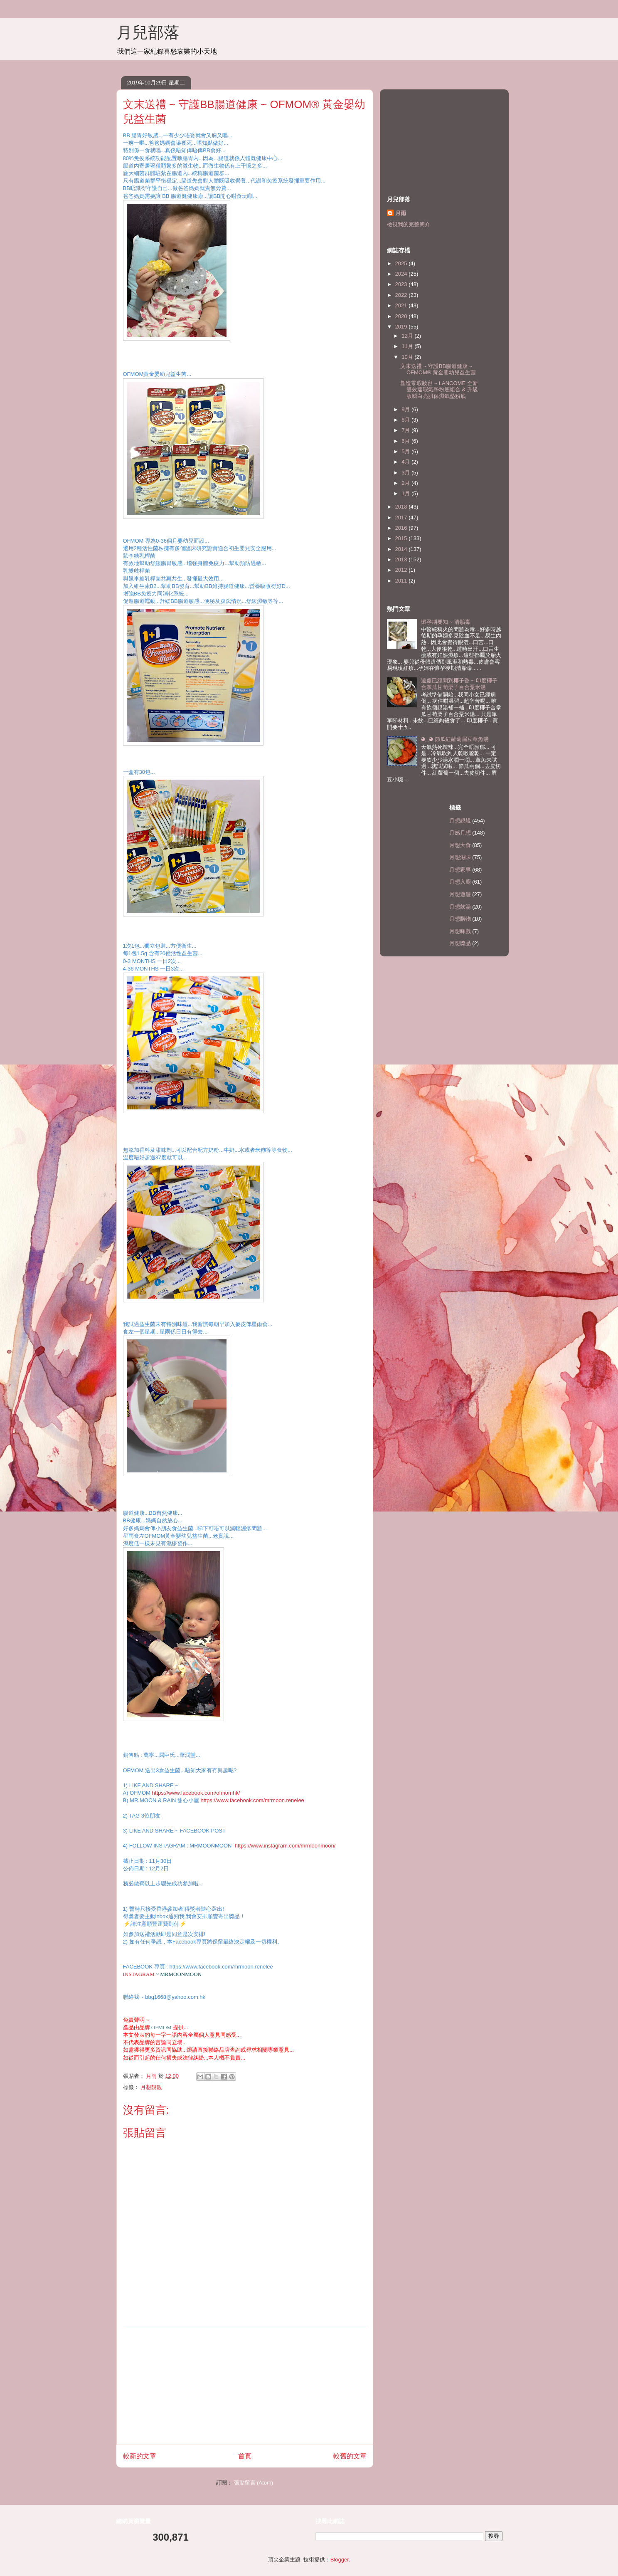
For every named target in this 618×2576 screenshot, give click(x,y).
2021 (402, 305)
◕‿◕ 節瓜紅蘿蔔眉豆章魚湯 (455, 739)
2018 (402, 507)
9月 (406, 409)
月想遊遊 (460, 894)
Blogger (339, 2559)
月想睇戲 (460, 931)
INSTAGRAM (139, 1974)
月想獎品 (460, 943)
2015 (402, 538)
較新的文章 (139, 2456)
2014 (402, 549)
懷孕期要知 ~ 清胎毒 (445, 622)
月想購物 (460, 919)
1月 (406, 493)
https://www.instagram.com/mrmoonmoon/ (285, 1845)
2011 (402, 581)
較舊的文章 (350, 2456)
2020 (402, 316)
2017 (402, 517)
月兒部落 (148, 32)
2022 (402, 295)
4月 (406, 462)
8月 (406, 420)
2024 (402, 274)
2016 (402, 528)
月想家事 (460, 870)
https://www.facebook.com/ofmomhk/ (196, 1793)
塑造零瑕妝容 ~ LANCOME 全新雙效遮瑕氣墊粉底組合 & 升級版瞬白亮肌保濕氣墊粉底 (439, 389)
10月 (407, 357)
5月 (406, 451)
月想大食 (460, 845)
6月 (406, 441)
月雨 (400, 213)
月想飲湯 (460, 907)
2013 (402, 559)
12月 (407, 336)
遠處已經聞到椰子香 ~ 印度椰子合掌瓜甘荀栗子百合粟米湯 (459, 683)
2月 (406, 483)
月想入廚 (460, 882)
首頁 (244, 2456)
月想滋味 (460, 857)
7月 (406, 430)
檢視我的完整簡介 (408, 224)
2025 (402, 263)
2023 (402, 284)
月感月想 (460, 833)
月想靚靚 (151, 2087)
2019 (402, 327)
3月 (406, 472)
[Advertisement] (244, 2386)
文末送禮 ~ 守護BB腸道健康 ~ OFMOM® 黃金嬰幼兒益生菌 (438, 369)
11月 (407, 346)
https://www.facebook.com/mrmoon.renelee (252, 1800)
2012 (402, 570)
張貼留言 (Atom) (253, 2483)
